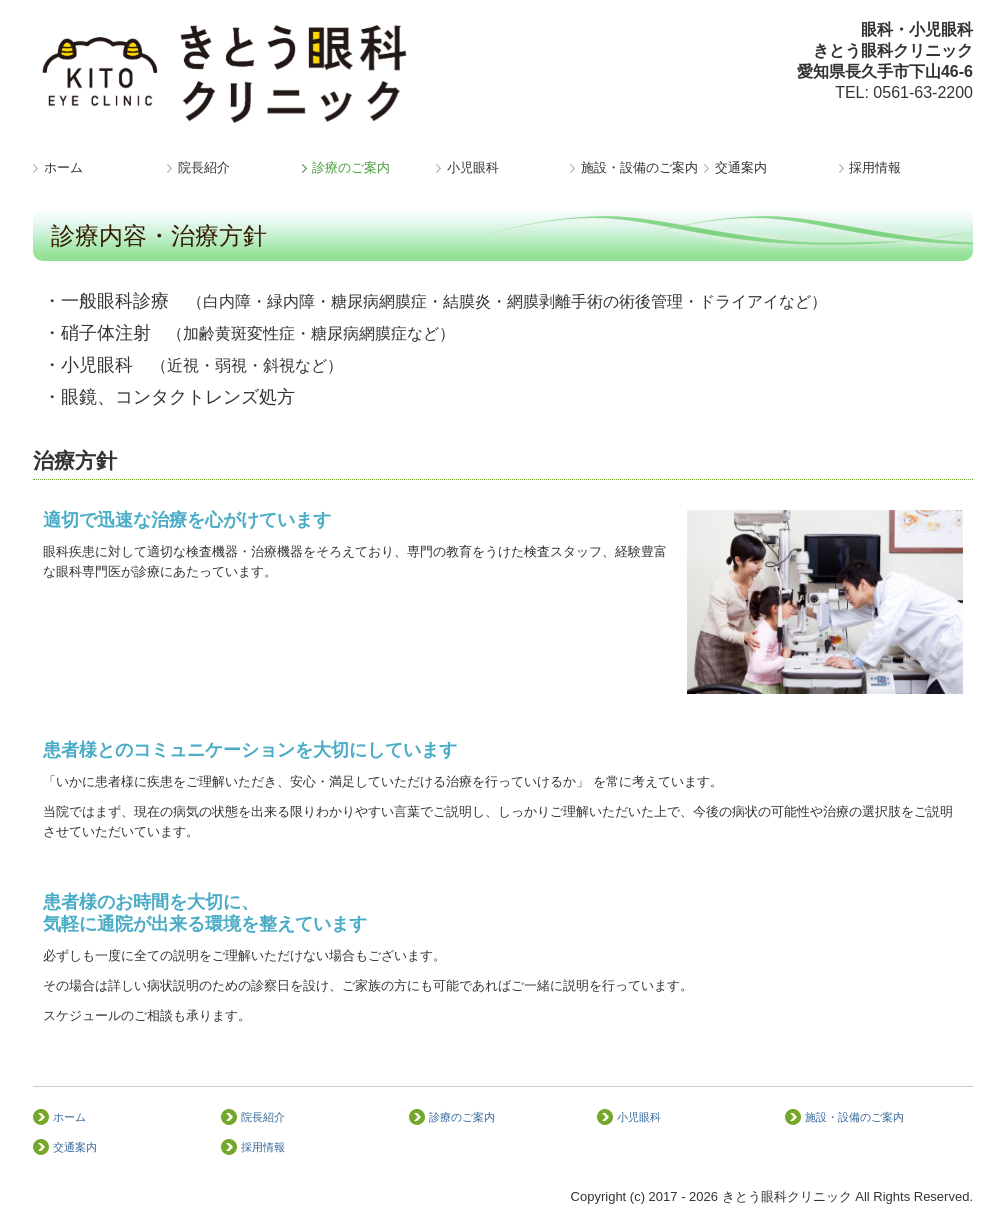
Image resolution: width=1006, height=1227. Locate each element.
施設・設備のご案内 (639, 167)
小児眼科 (473, 167)
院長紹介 (204, 167)
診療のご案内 (351, 167)
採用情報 (875, 167)
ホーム (63, 167)
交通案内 (741, 167)
